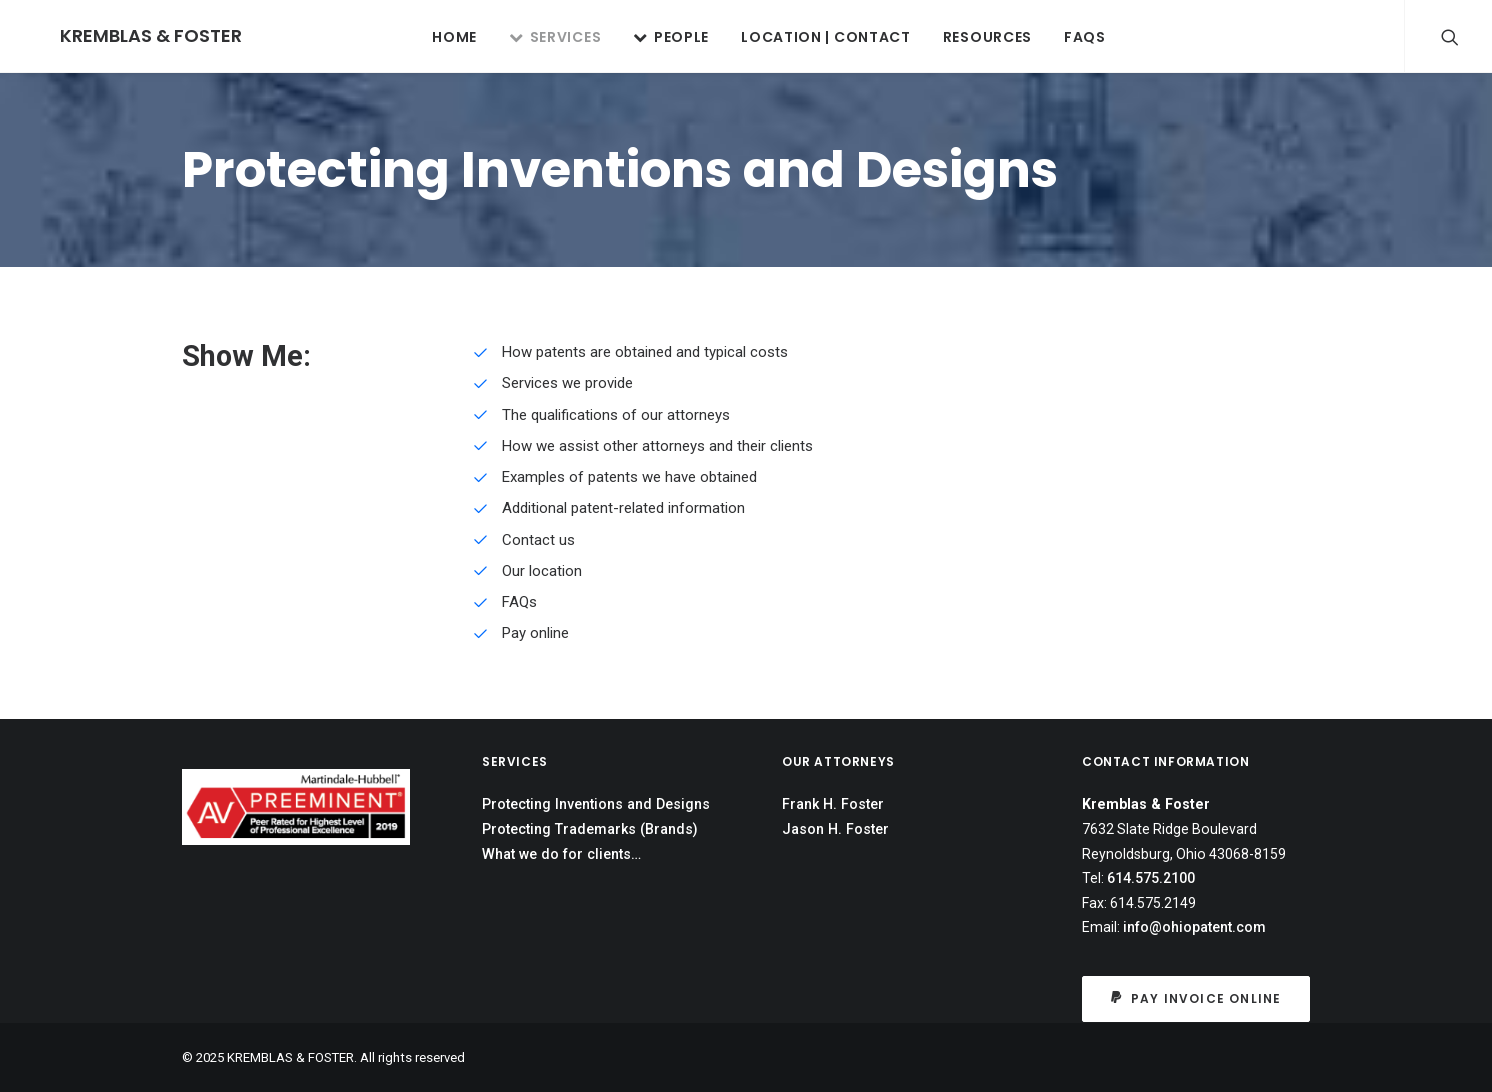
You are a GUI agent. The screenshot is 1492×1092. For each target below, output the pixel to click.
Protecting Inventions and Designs (596, 804)
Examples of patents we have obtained (629, 477)
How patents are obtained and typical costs (645, 352)
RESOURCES (973, 37)
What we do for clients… (561, 854)
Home (440, 37)
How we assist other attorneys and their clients (657, 446)
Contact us (538, 540)
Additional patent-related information (623, 508)
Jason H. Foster (835, 829)
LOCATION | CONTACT (812, 37)
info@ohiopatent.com (1194, 927)
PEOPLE (657, 37)
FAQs (1071, 37)
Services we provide (567, 383)
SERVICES (541, 37)
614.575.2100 (1151, 878)
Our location (542, 571)
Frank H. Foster (833, 804)
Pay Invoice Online (1196, 998)
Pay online (535, 633)
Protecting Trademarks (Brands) (590, 829)
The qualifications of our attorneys (616, 415)
